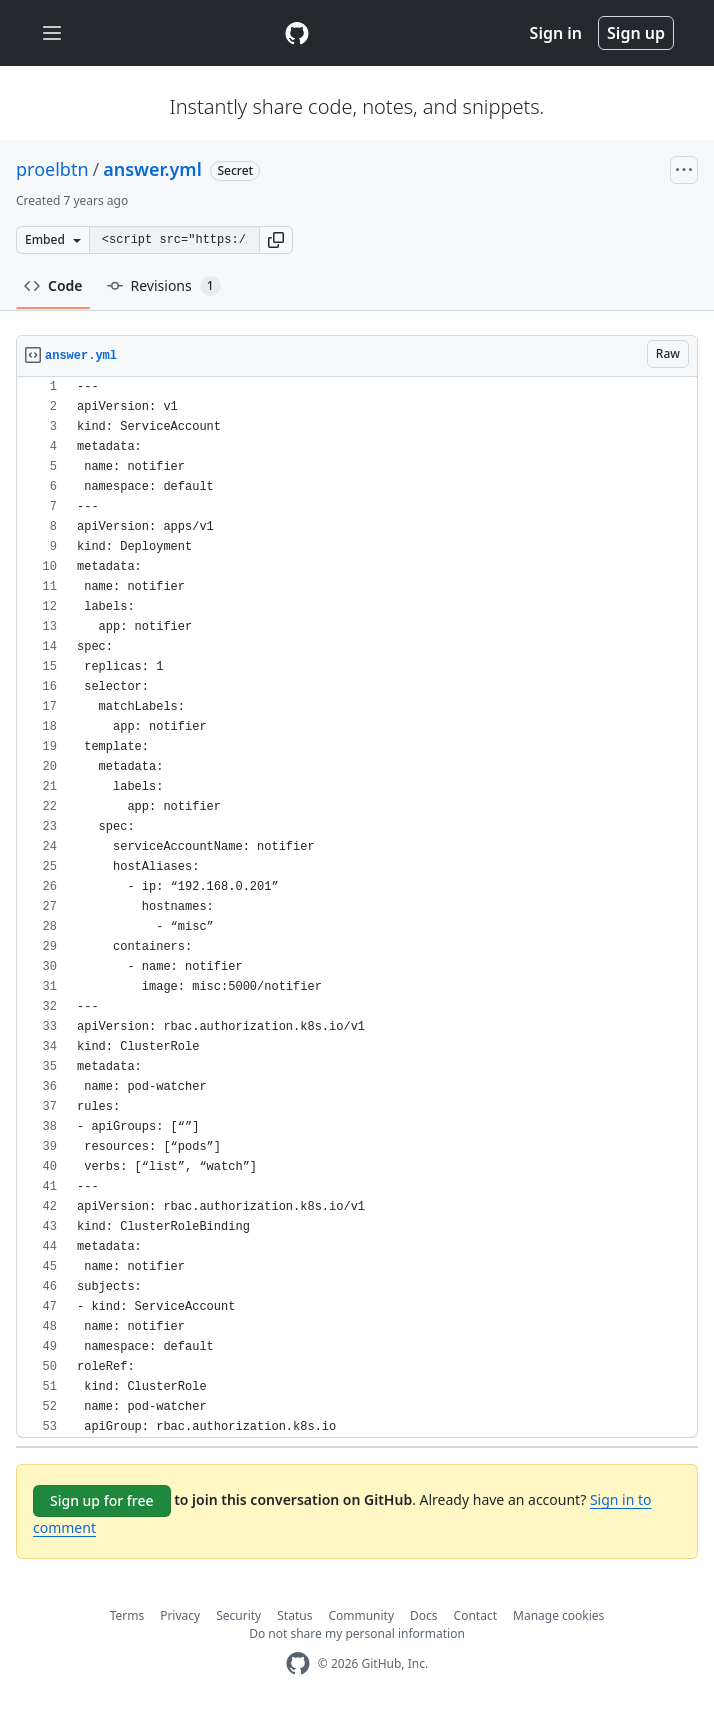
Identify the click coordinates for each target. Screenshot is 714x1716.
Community (361, 1615)
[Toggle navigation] (52, 33)
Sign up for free (102, 1500)
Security (238, 1615)
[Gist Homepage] (297, 33)
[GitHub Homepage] (298, 1663)
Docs (424, 1615)
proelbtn (52, 169)
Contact (475, 1615)
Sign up (636, 33)
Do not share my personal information (357, 1633)
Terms (127, 1615)
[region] (357, 907)
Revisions (164, 286)
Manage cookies (558, 1615)
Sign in (556, 33)
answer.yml (152, 169)
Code (53, 285)
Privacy (180, 1615)
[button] (276, 240)
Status (294, 1615)
